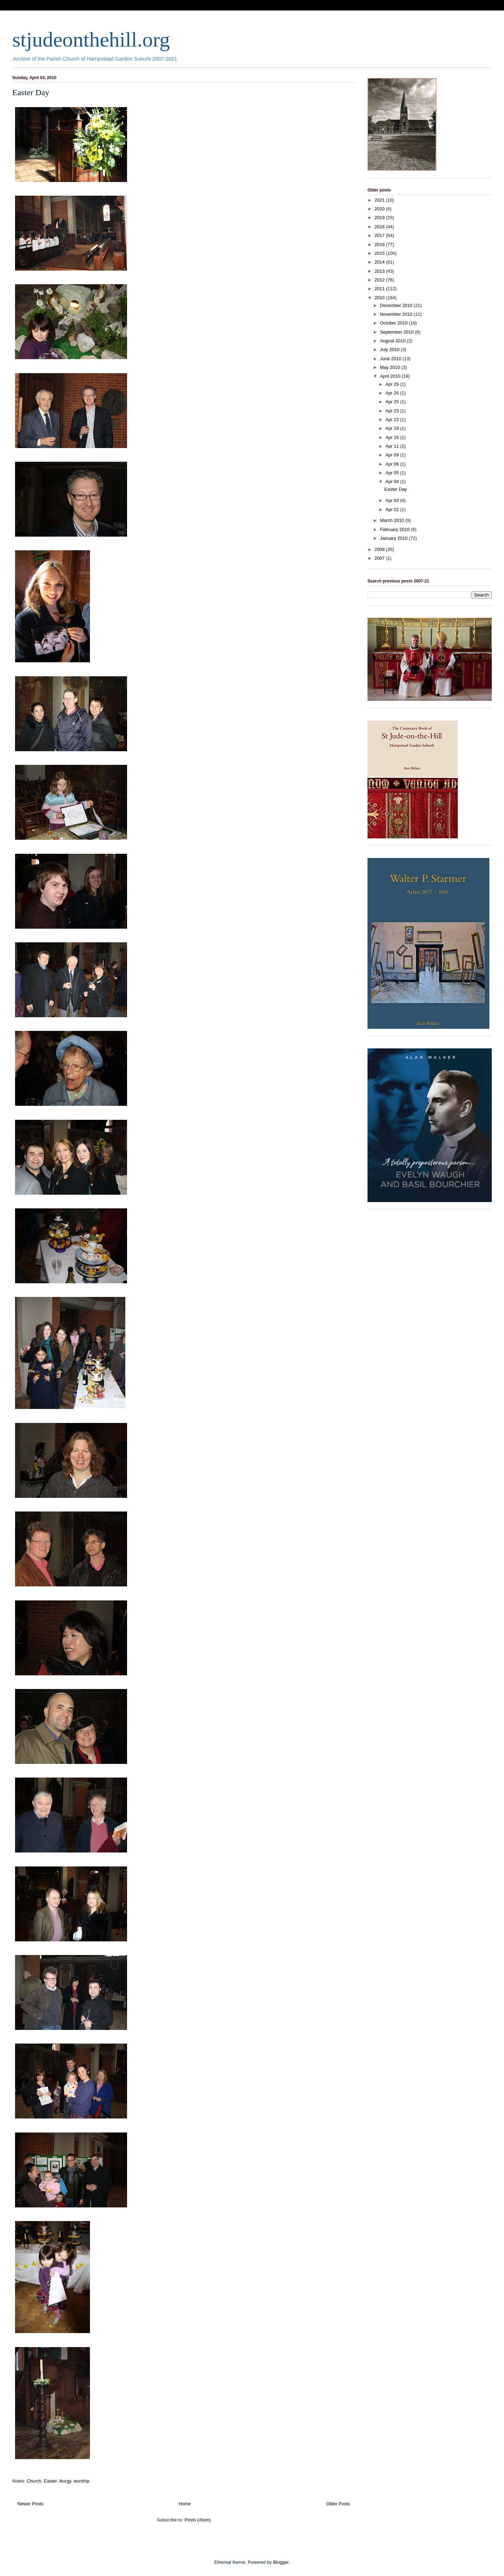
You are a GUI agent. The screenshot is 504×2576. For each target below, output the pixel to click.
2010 (380, 297)
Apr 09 (392, 455)
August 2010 (393, 340)
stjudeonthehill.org (91, 39)
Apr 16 (392, 437)
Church (34, 2481)
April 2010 (391, 376)
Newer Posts (30, 2503)
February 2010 (395, 529)
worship (81, 2481)
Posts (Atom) (197, 2519)
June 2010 (391, 358)
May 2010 (390, 367)
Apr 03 (392, 500)
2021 (380, 200)
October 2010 (394, 323)
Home (185, 2503)
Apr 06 (392, 464)
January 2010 (394, 538)
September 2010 (397, 332)
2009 (380, 549)
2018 (380, 226)
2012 (380, 279)
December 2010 (397, 305)
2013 (380, 271)
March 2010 (392, 520)
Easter (50, 2481)
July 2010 (390, 349)
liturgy (65, 2481)
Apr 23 (392, 410)
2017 (380, 235)
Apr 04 (392, 481)
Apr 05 (392, 472)
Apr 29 (392, 384)
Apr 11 (392, 446)
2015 (380, 253)
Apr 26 (392, 393)
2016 (380, 244)
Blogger (280, 2562)
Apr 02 (392, 509)
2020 (380, 208)
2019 (380, 217)
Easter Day (30, 92)
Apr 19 (392, 428)
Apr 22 (392, 419)
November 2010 (397, 314)
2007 (380, 558)
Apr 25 (392, 401)
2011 (380, 288)
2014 (380, 262)
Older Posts (338, 2503)
